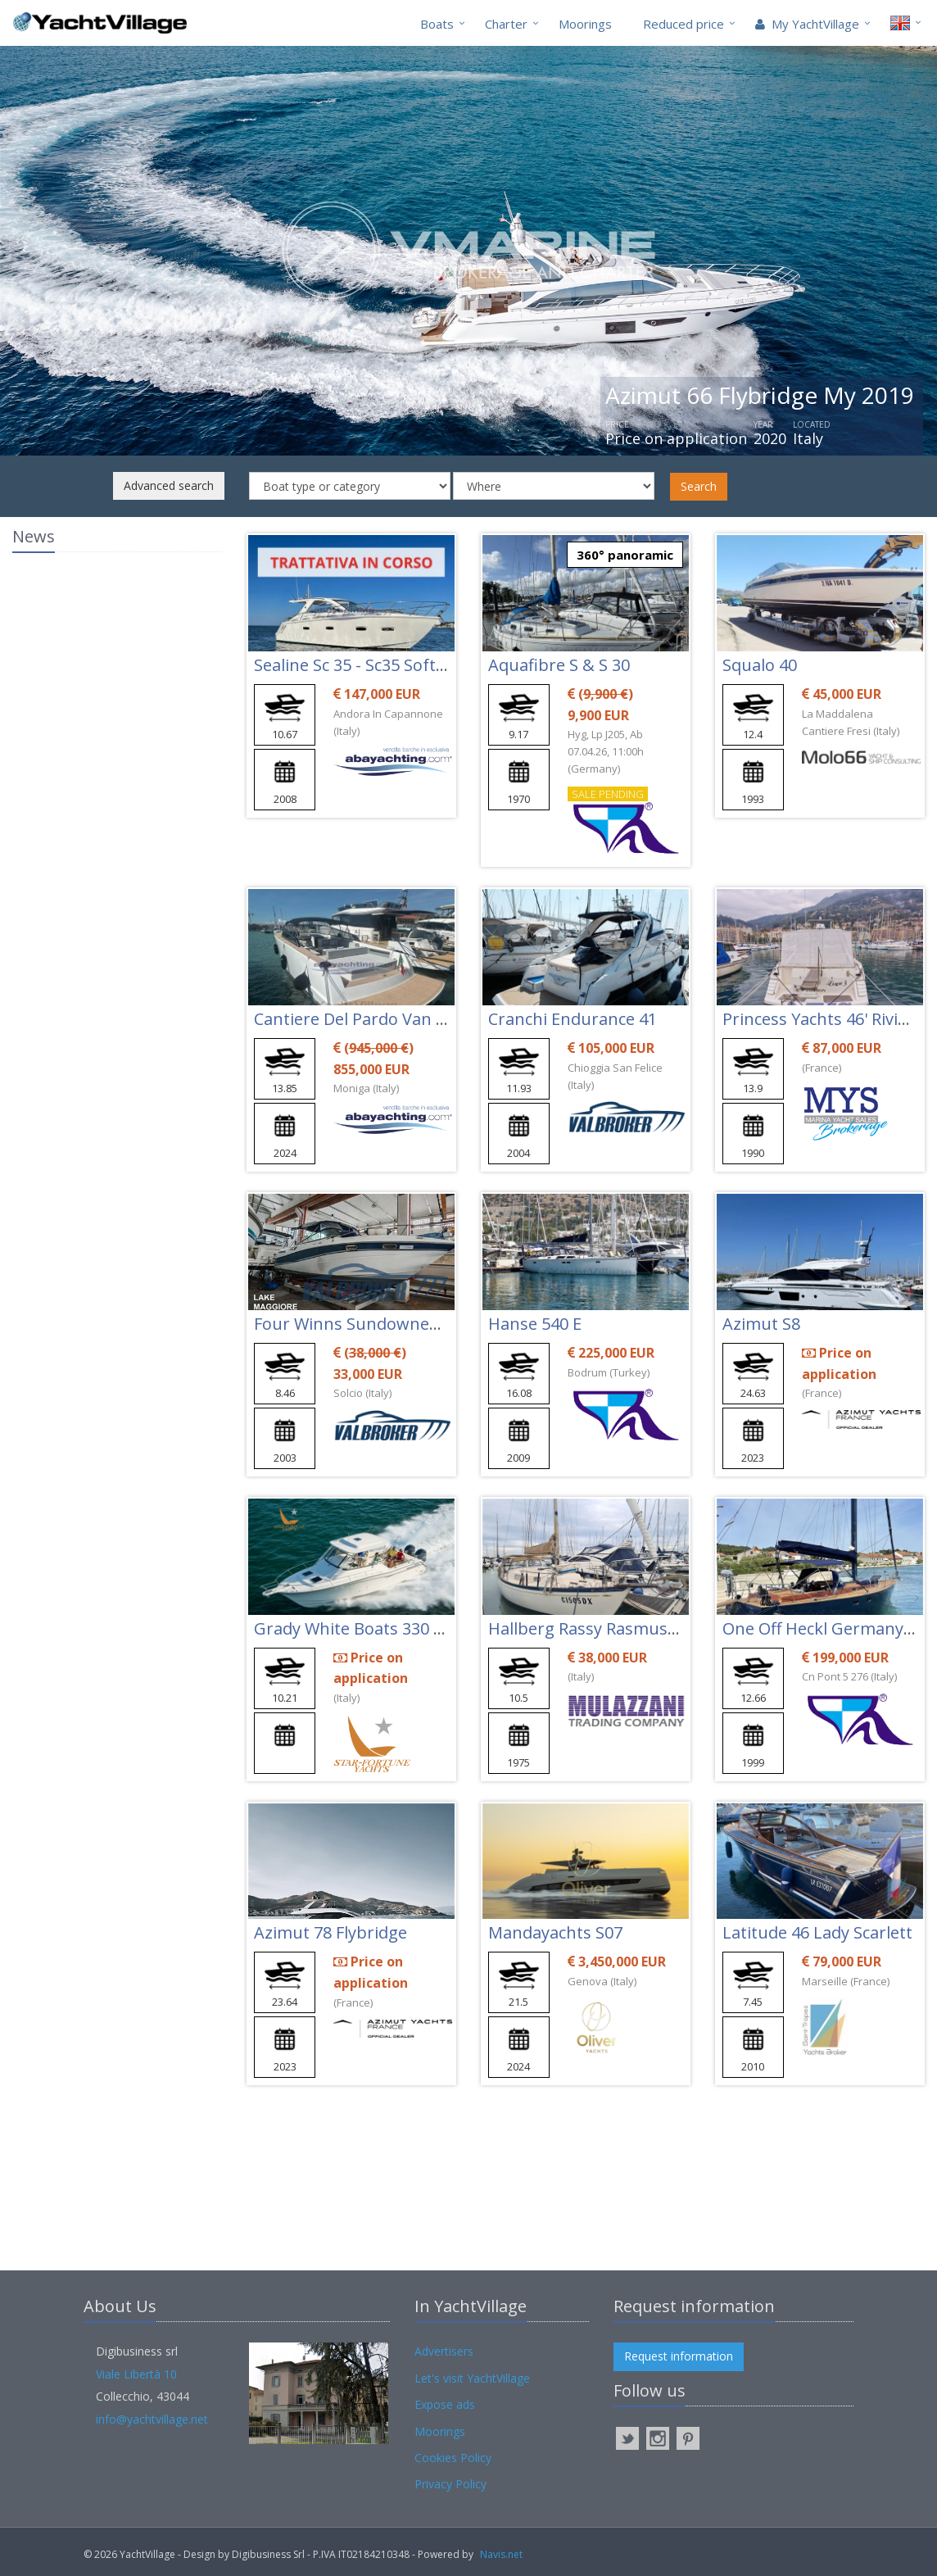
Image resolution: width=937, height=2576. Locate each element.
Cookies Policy (452, 2457)
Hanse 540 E (535, 1324)
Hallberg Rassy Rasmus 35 (589, 1628)
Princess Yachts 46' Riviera (822, 1019)
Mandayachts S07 (555, 1932)
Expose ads (444, 2404)
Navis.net (501, 2554)
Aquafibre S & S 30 (559, 665)
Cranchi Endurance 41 (572, 1019)
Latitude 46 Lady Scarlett (817, 1932)
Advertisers (443, 2351)
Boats (437, 24)
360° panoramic (625, 554)
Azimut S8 (761, 1324)
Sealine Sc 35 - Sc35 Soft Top (362, 665)
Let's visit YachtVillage (472, 2378)
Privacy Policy (450, 2484)
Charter (506, 24)
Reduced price (683, 24)
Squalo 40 (759, 665)
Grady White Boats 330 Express (374, 1628)
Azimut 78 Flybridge (330, 1932)
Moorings (585, 24)
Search (699, 486)
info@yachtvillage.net (152, 2419)
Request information (678, 2356)
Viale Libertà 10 (136, 2374)
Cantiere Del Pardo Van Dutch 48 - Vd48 (405, 1019)
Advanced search (169, 485)
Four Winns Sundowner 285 (361, 1324)
